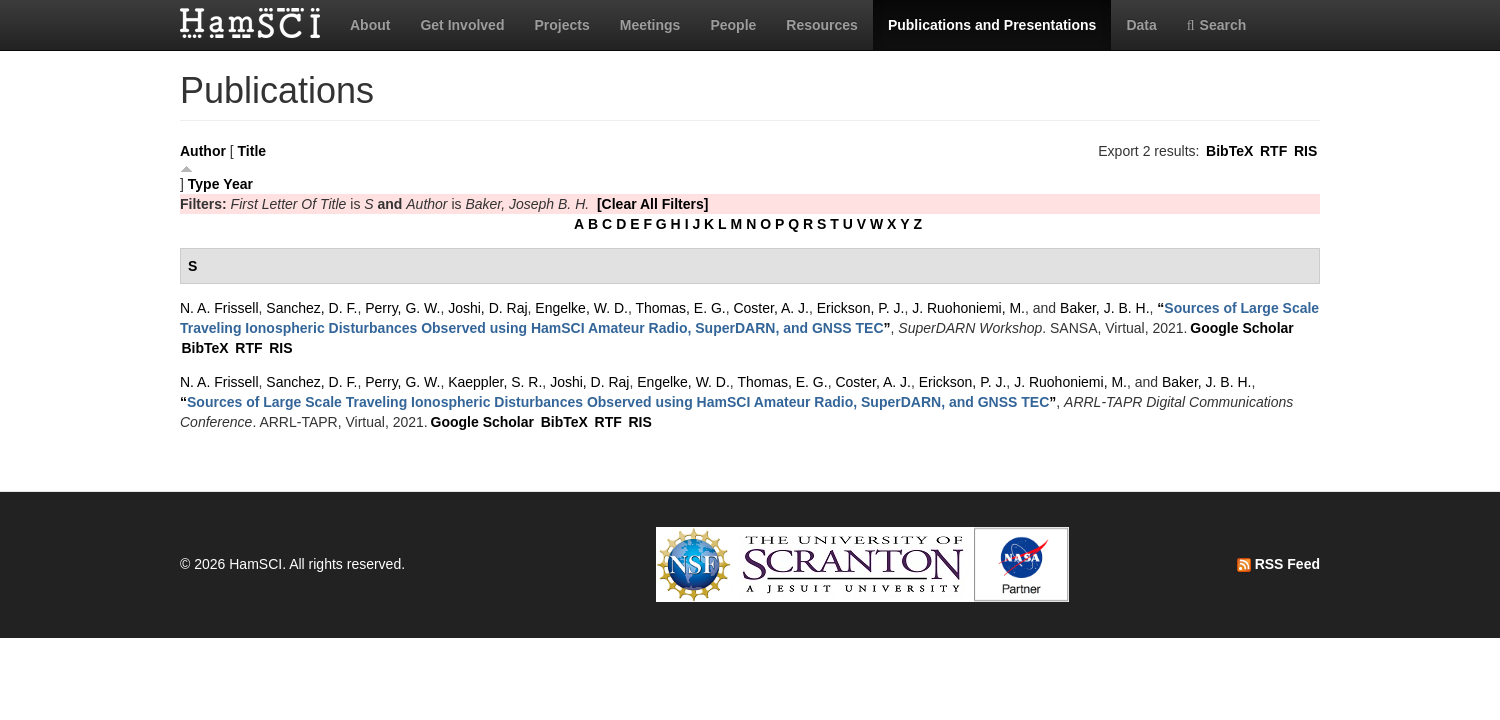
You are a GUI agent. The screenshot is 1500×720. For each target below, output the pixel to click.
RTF (1273, 151)
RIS (1305, 151)
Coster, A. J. (770, 308)
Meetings (650, 25)
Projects (561, 25)
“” (618, 402)
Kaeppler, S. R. (495, 382)
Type (204, 184)
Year (238, 184)
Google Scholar (1241, 328)
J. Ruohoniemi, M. (968, 308)
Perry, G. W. (402, 308)
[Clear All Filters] (653, 204)
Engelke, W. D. (581, 308)
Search (1217, 25)
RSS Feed (1278, 564)
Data (1141, 25)
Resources (822, 25)
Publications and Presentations (992, 25)
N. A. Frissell (219, 308)
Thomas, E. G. (680, 308)
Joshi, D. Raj (487, 308)
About (370, 25)
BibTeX (1229, 151)
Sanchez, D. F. (311, 308)
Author (203, 151)
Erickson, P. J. (861, 308)
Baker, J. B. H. (1104, 308)
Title (252, 151)
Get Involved (462, 25)
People (733, 25)
